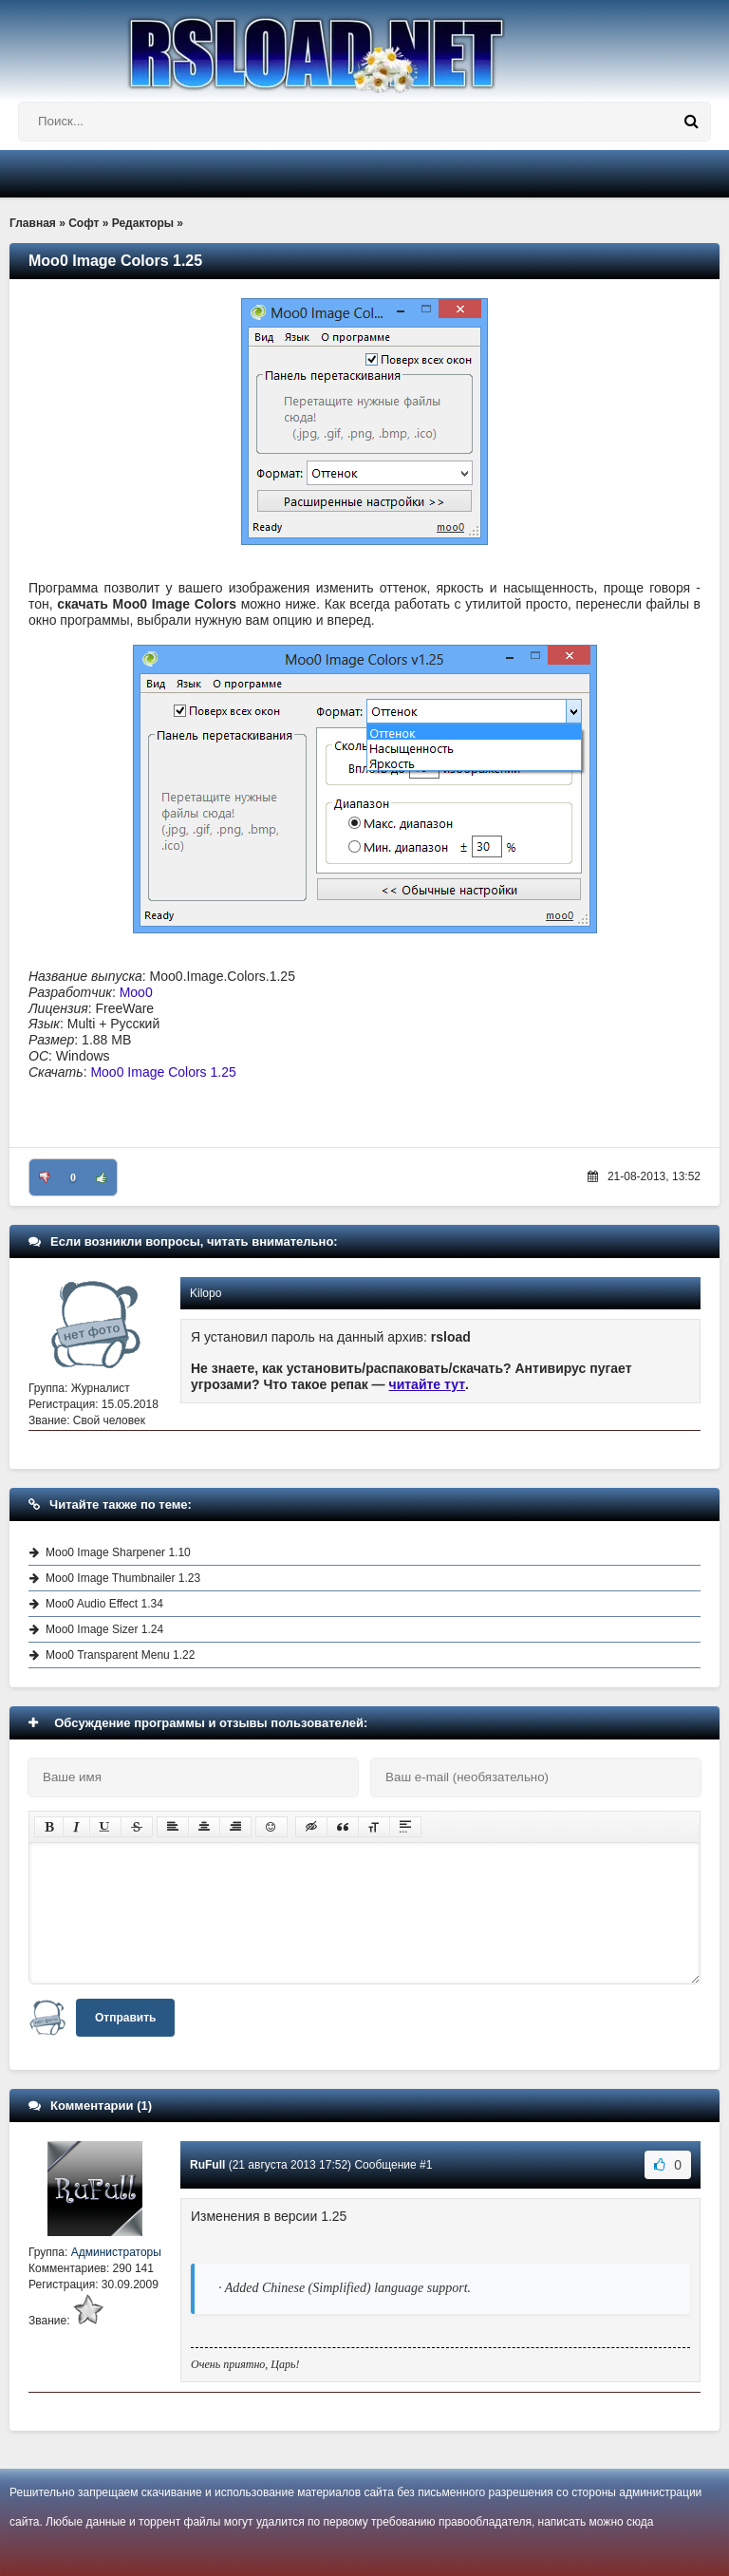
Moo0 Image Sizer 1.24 (104, 1629)
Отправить (125, 2017)
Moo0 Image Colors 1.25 (162, 1072)
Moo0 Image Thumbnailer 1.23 (123, 1578)
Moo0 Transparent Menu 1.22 (120, 1655)
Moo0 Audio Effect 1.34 (104, 1603)
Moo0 (136, 992)
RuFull (207, 2165)
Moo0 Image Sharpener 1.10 (118, 1552)
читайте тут (427, 1384)
